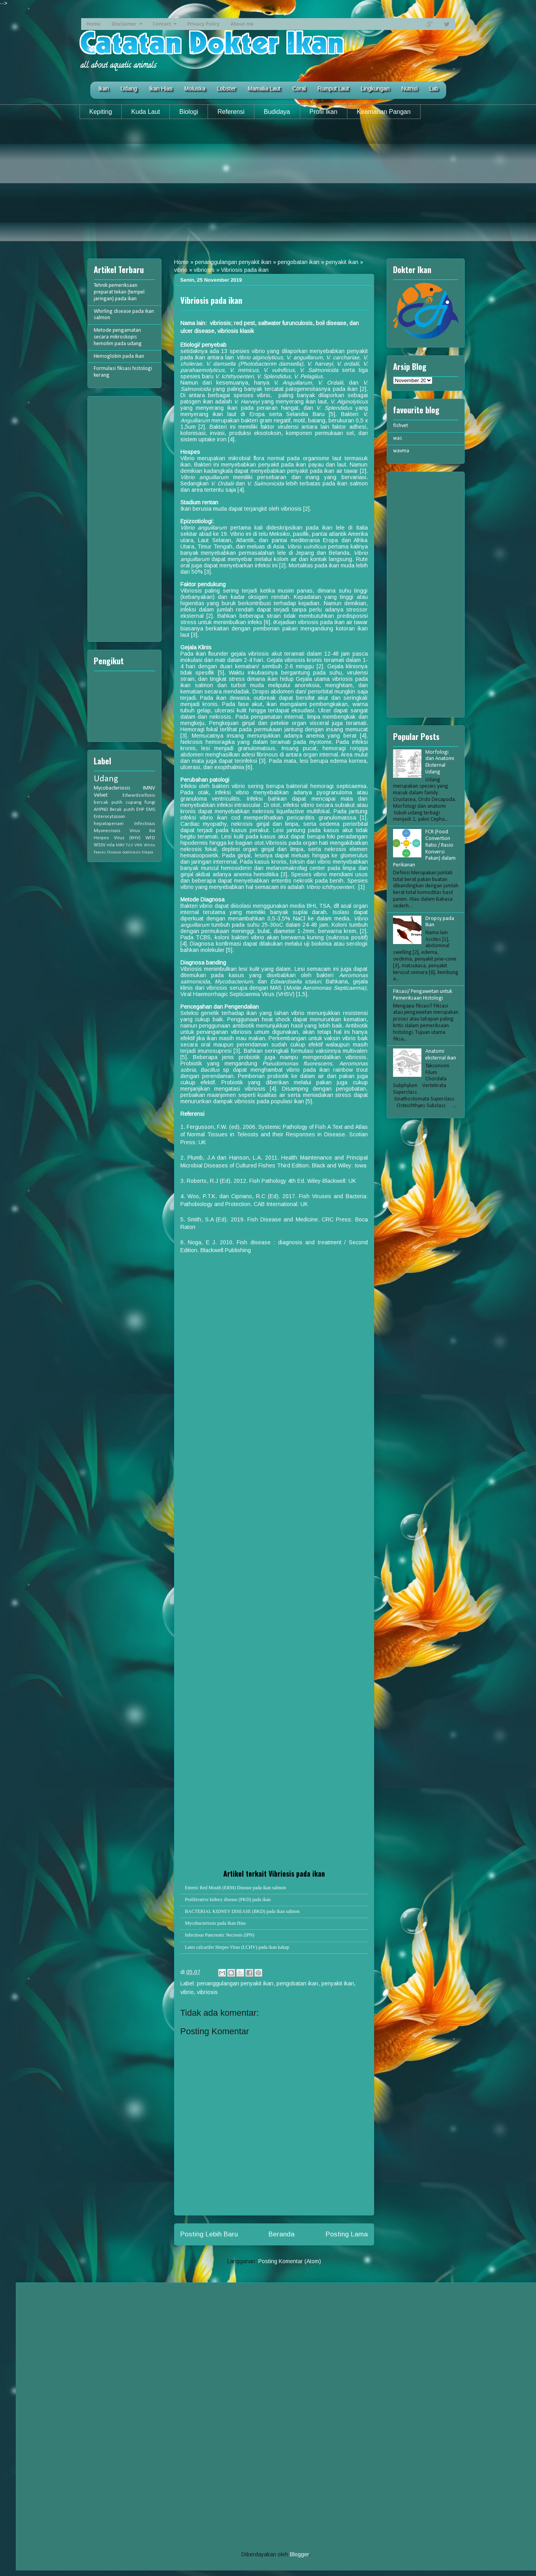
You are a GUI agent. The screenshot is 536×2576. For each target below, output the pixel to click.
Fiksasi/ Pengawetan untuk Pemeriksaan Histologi (422, 995)
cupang (133, 802)
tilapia (147, 852)
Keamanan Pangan (384, 111)
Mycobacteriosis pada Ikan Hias (215, 1923)
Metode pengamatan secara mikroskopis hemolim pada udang (118, 337)
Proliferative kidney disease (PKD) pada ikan (228, 1899)
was (397, 438)
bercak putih (108, 802)
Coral (299, 88)
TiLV (129, 845)
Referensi (230, 111)
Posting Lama (347, 2234)
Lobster (226, 88)
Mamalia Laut (264, 88)
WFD (150, 838)
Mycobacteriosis (112, 788)
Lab (433, 88)
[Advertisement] (268, 186)
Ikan (103, 88)
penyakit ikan (342, 262)
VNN (138, 845)
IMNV (149, 788)
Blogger (299, 2554)
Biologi (188, 111)
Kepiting (100, 111)
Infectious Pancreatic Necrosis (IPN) (219, 1935)
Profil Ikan (324, 111)
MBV (120, 845)
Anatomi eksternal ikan (440, 1054)
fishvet (400, 426)
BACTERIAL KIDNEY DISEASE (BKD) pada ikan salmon (242, 1911)
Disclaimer (124, 23)
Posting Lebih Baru (209, 2234)
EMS (150, 809)
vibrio (180, 270)
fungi (150, 802)
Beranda (282, 2234)
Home (93, 23)
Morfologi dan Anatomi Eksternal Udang (439, 762)
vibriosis (204, 270)
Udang (129, 88)
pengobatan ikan (298, 262)
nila (111, 845)
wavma (401, 451)
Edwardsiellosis (138, 795)
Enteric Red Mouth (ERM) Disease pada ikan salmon (235, 1887)
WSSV (100, 845)
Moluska (194, 88)
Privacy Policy (203, 23)
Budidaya (277, 111)
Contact (162, 23)
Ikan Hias (160, 88)
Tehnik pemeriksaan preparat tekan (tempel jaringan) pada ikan (119, 292)
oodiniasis (131, 852)
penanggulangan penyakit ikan (233, 262)
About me (242, 23)
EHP (140, 809)
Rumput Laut (333, 88)
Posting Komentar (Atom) (289, 2261)
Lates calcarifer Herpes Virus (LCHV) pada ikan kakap (237, 1947)
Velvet (101, 795)
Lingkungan (375, 88)
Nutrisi (409, 88)
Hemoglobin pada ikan (119, 356)
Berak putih (122, 809)
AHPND (101, 809)
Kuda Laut (145, 111)
